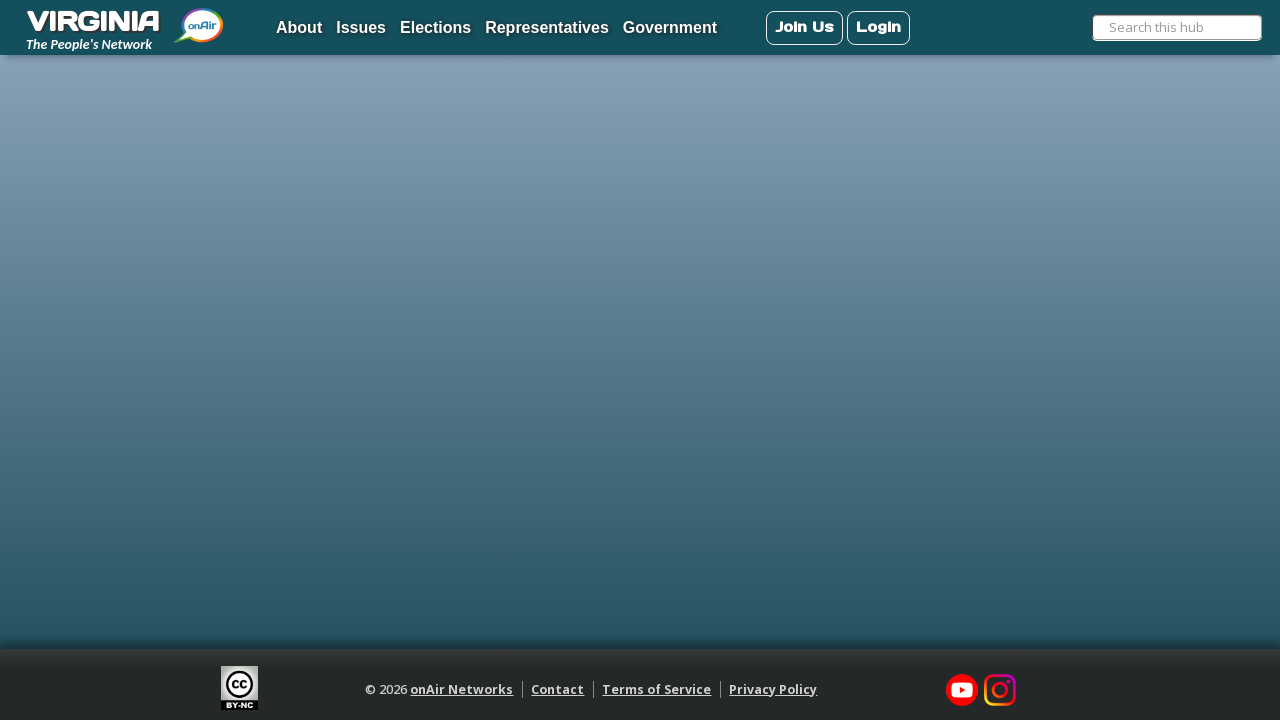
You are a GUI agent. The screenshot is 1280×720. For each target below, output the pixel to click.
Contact (557, 689)
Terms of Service (656, 689)
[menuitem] (199, 18)
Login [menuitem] (878, 26)
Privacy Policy (773, 689)
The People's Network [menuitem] (89, 44)
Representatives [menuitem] (547, 27)
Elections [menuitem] (435, 27)
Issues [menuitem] (361, 27)
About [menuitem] (299, 27)
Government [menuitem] (670, 27)
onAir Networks (461, 689)
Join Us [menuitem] (804, 26)
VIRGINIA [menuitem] (93, 21)
